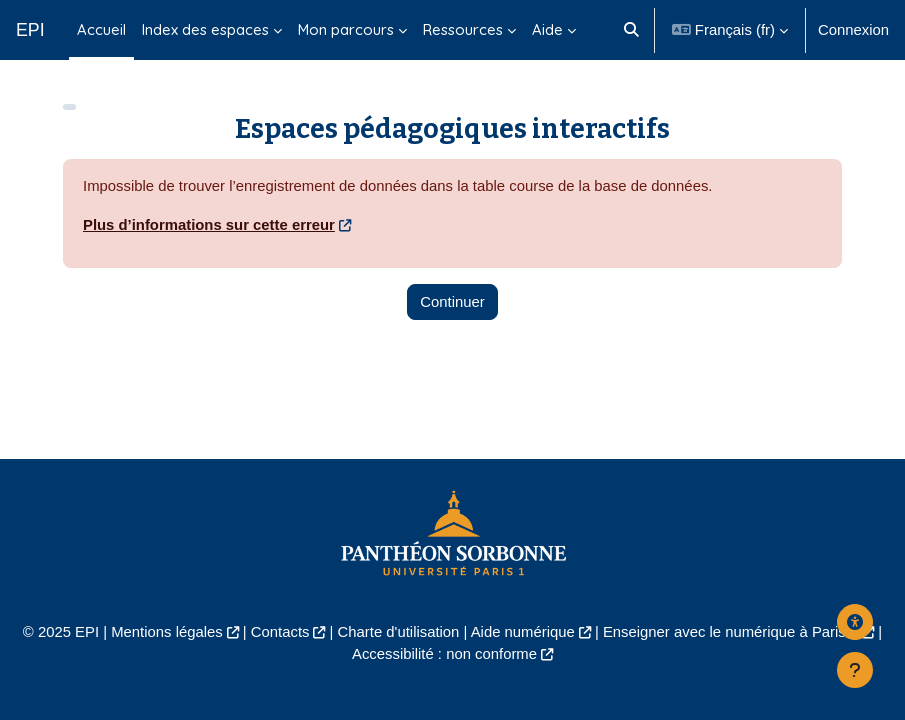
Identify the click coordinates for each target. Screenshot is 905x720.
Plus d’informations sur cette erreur (209, 225)
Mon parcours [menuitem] (346, 29)
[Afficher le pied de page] (855, 670)
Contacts (280, 632)
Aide (15, 693)
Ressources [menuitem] (463, 29)
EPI (30, 30)
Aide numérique (523, 632)
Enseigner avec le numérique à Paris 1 (730, 632)
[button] (632, 30)
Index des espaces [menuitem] (205, 29)
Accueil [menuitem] (101, 29)
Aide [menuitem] (547, 29)
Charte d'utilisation (399, 632)
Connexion (853, 30)
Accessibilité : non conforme (444, 654)
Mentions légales (167, 632)
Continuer (452, 302)
